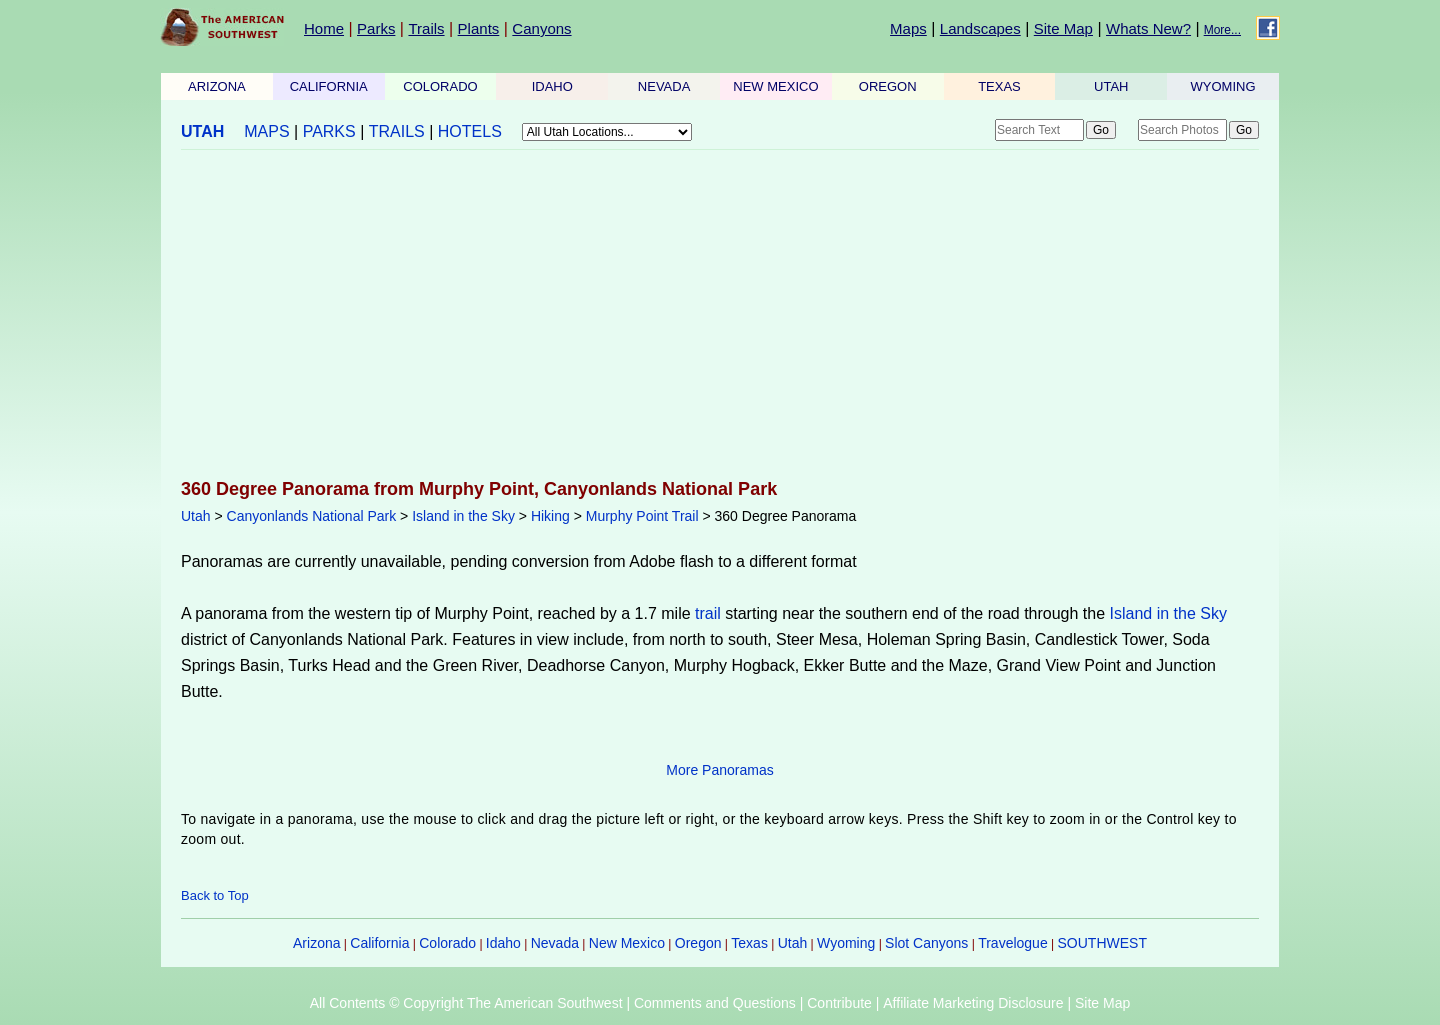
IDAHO (552, 86)
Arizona (316, 943)
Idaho (503, 943)
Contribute (839, 1003)
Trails (426, 28)
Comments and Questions (715, 1003)
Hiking (550, 516)
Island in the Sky (463, 516)
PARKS (329, 131)
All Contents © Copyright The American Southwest (466, 1003)
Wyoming (846, 943)
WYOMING (1223, 86)
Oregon (698, 943)
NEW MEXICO (775, 86)
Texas (749, 943)
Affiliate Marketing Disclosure (973, 1003)
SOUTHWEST (1102, 943)
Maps (908, 28)
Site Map (1063, 28)
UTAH (1111, 86)
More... (1222, 30)
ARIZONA (217, 86)
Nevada (555, 943)
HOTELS (470, 131)
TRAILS (397, 131)
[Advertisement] (720, 316)
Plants (479, 28)
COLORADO (440, 86)
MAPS (266, 131)
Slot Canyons (926, 943)
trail (708, 613)
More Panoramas (719, 770)
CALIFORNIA (329, 86)
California (379, 943)
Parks (376, 28)
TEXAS (999, 86)
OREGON (888, 86)
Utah (196, 516)
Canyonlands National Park (312, 516)
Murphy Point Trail (642, 516)
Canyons (541, 28)
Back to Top (215, 895)
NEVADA (664, 86)
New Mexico (627, 943)
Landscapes (980, 28)
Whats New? (1148, 28)
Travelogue (1013, 943)
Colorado (447, 943)
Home (324, 28)
